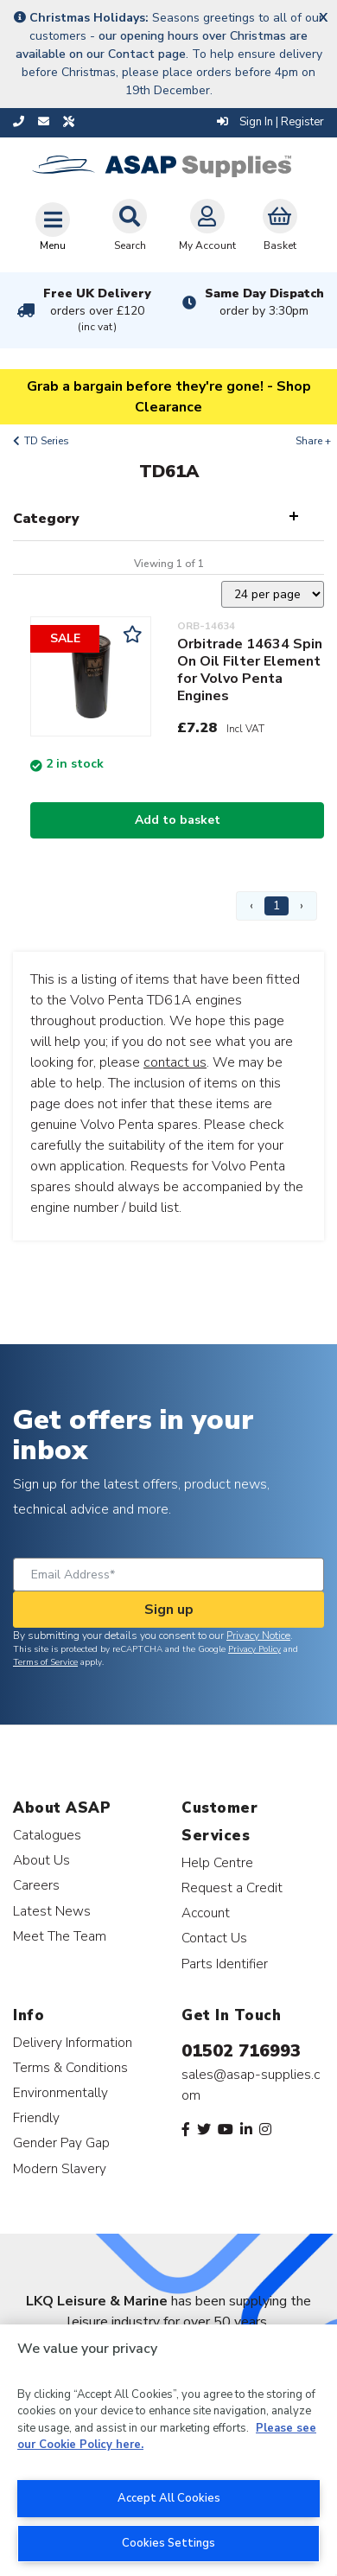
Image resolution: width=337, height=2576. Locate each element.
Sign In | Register (270, 122)
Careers (36, 1885)
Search (129, 225)
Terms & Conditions (70, 2067)
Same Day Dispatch (264, 301)
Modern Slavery (59, 2168)
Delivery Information (72, 2042)
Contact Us (214, 1938)
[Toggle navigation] (52, 226)
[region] (168, 2450)
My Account (207, 225)
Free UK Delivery (97, 310)
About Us (41, 1860)
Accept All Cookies (169, 2498)
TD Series (46, 441)
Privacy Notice (258, 1635)
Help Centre (217, 1862)
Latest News (52, 1911)
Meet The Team (59, 1936)
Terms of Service (45, 1662)
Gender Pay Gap (61, 2142)
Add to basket (177, 820)
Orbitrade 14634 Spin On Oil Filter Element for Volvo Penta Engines (249, 669)
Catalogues (47, 1835)
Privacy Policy (254, 1649)
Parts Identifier (224, 1963)
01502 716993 (241, 2051)
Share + (313, 441)
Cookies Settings (168, 2543)
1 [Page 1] (276, 905)
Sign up (169, 1609)
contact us (175, 1062)
